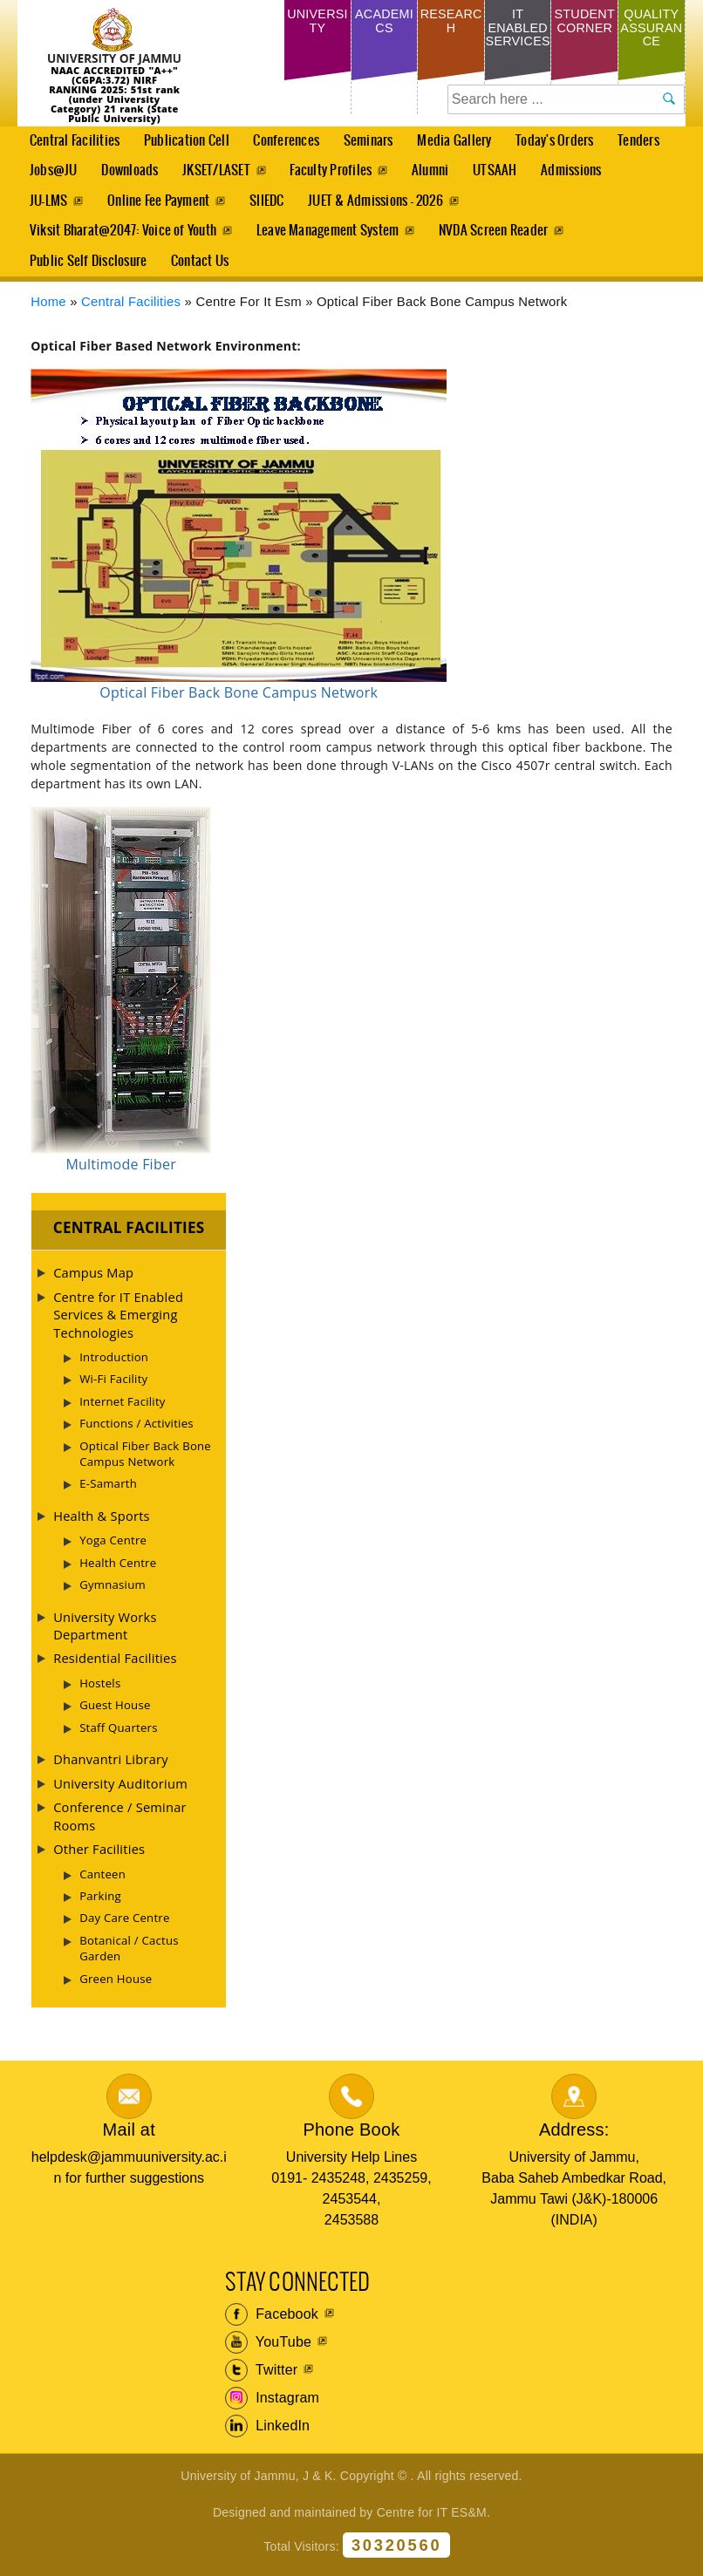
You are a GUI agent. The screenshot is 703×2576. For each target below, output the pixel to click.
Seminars (372, 141)
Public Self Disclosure (88, 270)
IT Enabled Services (518, 47)
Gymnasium (112, 1596)
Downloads (130, 174)
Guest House (114, 1716)
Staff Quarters (118, 1739)
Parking (100, 1907)
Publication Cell (187, 141)
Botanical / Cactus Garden (129, 1959)
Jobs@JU (48, 179)
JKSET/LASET (219, 174)
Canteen (102, 1885)
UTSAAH (495, 179)
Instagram (272, 2409)
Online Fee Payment (159, 206)
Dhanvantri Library (110, 1770)
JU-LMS (48, 206)
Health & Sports (101, 1527)
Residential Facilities (115, 1670)
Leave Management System (328, 238)
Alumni (434, 174)
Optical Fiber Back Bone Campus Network (145, 1465)
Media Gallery (454, 146)
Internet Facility (122, 1413)
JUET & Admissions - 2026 (379, 206)
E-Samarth (108, 1495)
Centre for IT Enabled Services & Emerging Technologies (118, 1326)
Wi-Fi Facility (113, 1391)
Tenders (645, 141)
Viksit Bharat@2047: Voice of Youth (123, 238)
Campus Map (93, 1283)
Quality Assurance (651, 31)
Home (48, 313)
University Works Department (104, 1636)
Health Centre (117, 1574)
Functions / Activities (136, 1434)
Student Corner (585, 31)
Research (450, 24)
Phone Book (351, 2140)
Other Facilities (99, 1860)
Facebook (271, 2325)
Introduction (113, 1368)
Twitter (261, 2381)
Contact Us (200, 270)
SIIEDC (269, 206)
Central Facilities (69, 146)
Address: (574, 2140)
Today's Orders (560, 141)
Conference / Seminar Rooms (120, 1826)
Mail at (129, 2140)
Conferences (283, 146)
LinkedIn (267, 2437)
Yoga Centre (113, 1551)
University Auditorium (120, 1794)
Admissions (573, 179)
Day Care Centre (124, 1929)
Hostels (99, 1694)
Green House (115, 1990)
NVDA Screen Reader (494, 238)
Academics (384, 24)
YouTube (268, 2353)
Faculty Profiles (334, 174)
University (318, 24)
